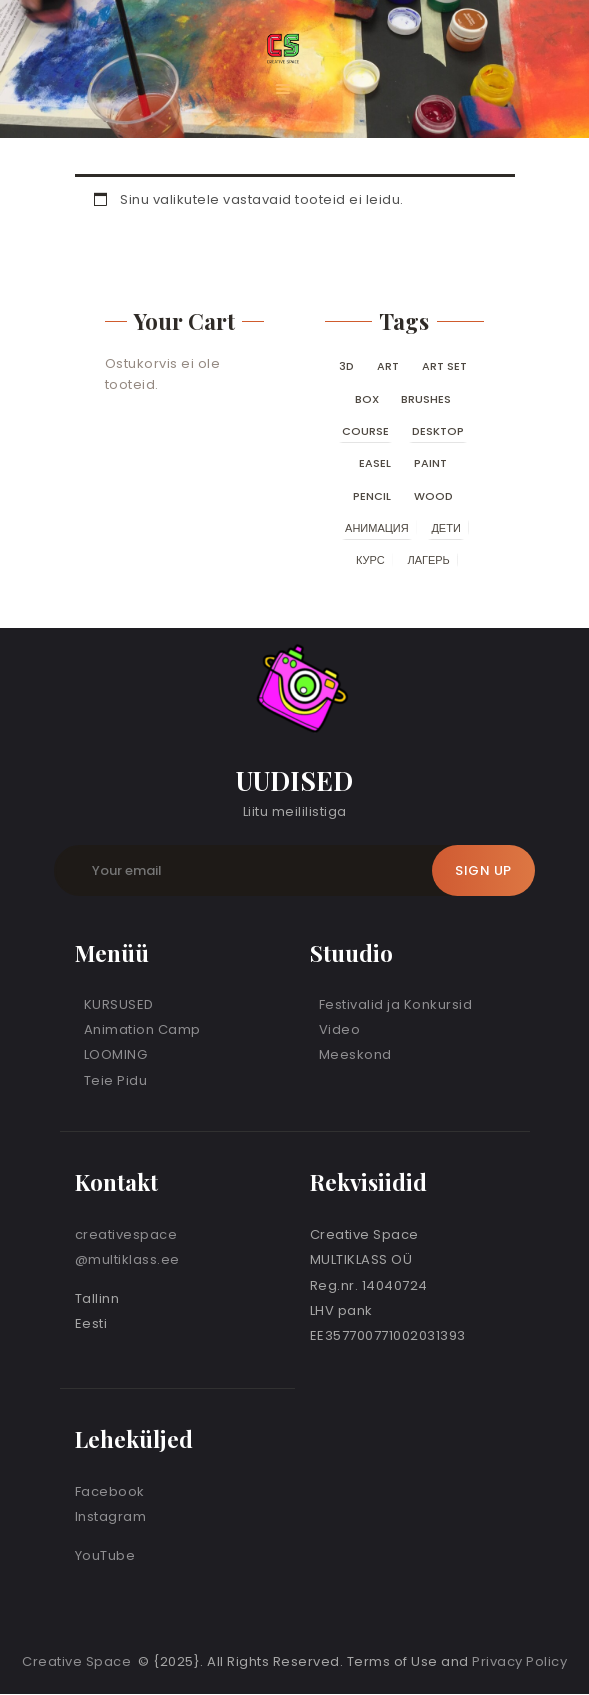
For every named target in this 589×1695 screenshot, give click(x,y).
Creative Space (78, 1661)
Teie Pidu (116, 1080)
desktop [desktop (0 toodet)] (438, 431)
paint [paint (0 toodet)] (430, 463)
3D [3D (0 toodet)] (346, 366)
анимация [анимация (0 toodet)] (377, 528)
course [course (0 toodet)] (365, 431)
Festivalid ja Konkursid (396, 1004)
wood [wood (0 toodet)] (433, 496)
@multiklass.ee (127, 1259)
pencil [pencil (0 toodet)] (372, 496)
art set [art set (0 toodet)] (444, 366)
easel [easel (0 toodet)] (375, 463)
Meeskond (355, 1054)
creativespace (126, 1234)
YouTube (105, 1555)
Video (340, 1029)
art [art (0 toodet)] (388, 366)
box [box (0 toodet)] (367, 399)
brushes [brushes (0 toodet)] (426, 399)
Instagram (111, 1516)
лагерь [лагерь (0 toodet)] (428, 560)
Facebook (110, 1491)
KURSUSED (119, 1004)
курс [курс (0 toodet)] (370, 560)
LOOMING (116, 1054)
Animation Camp (142, 1029)
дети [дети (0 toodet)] (445, 528)
